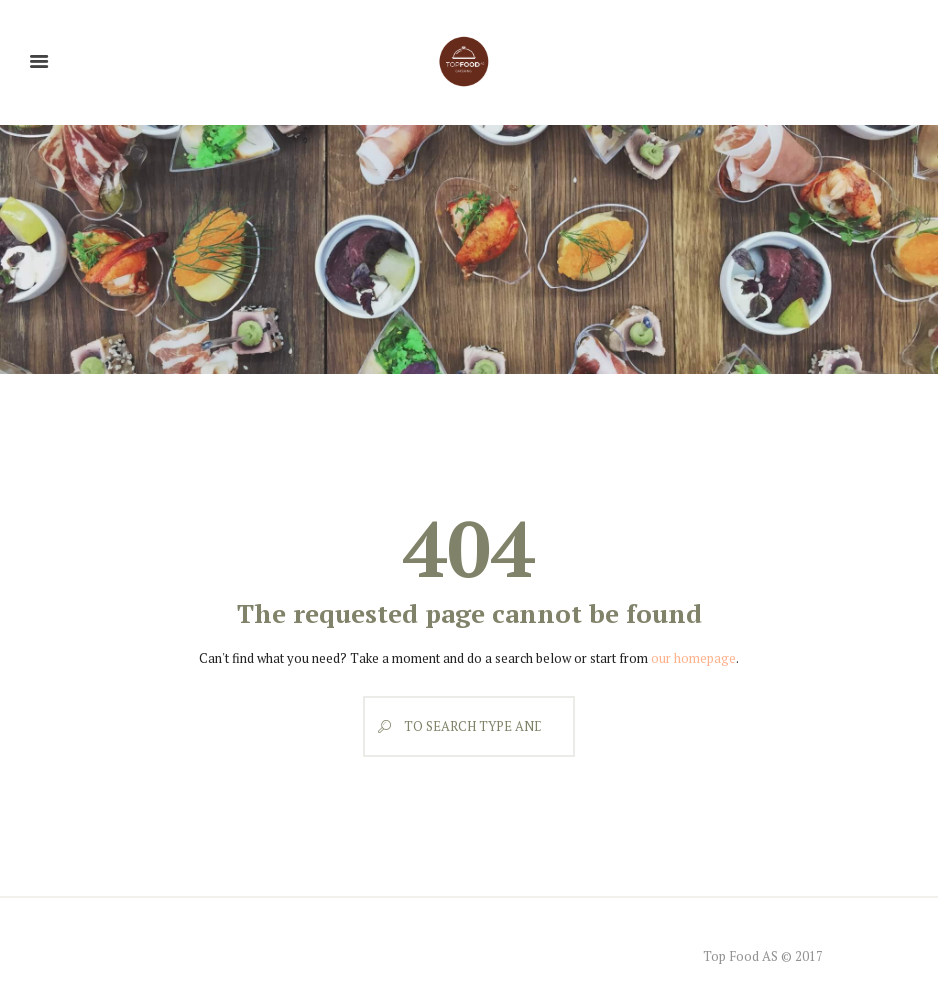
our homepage (693, 658)
